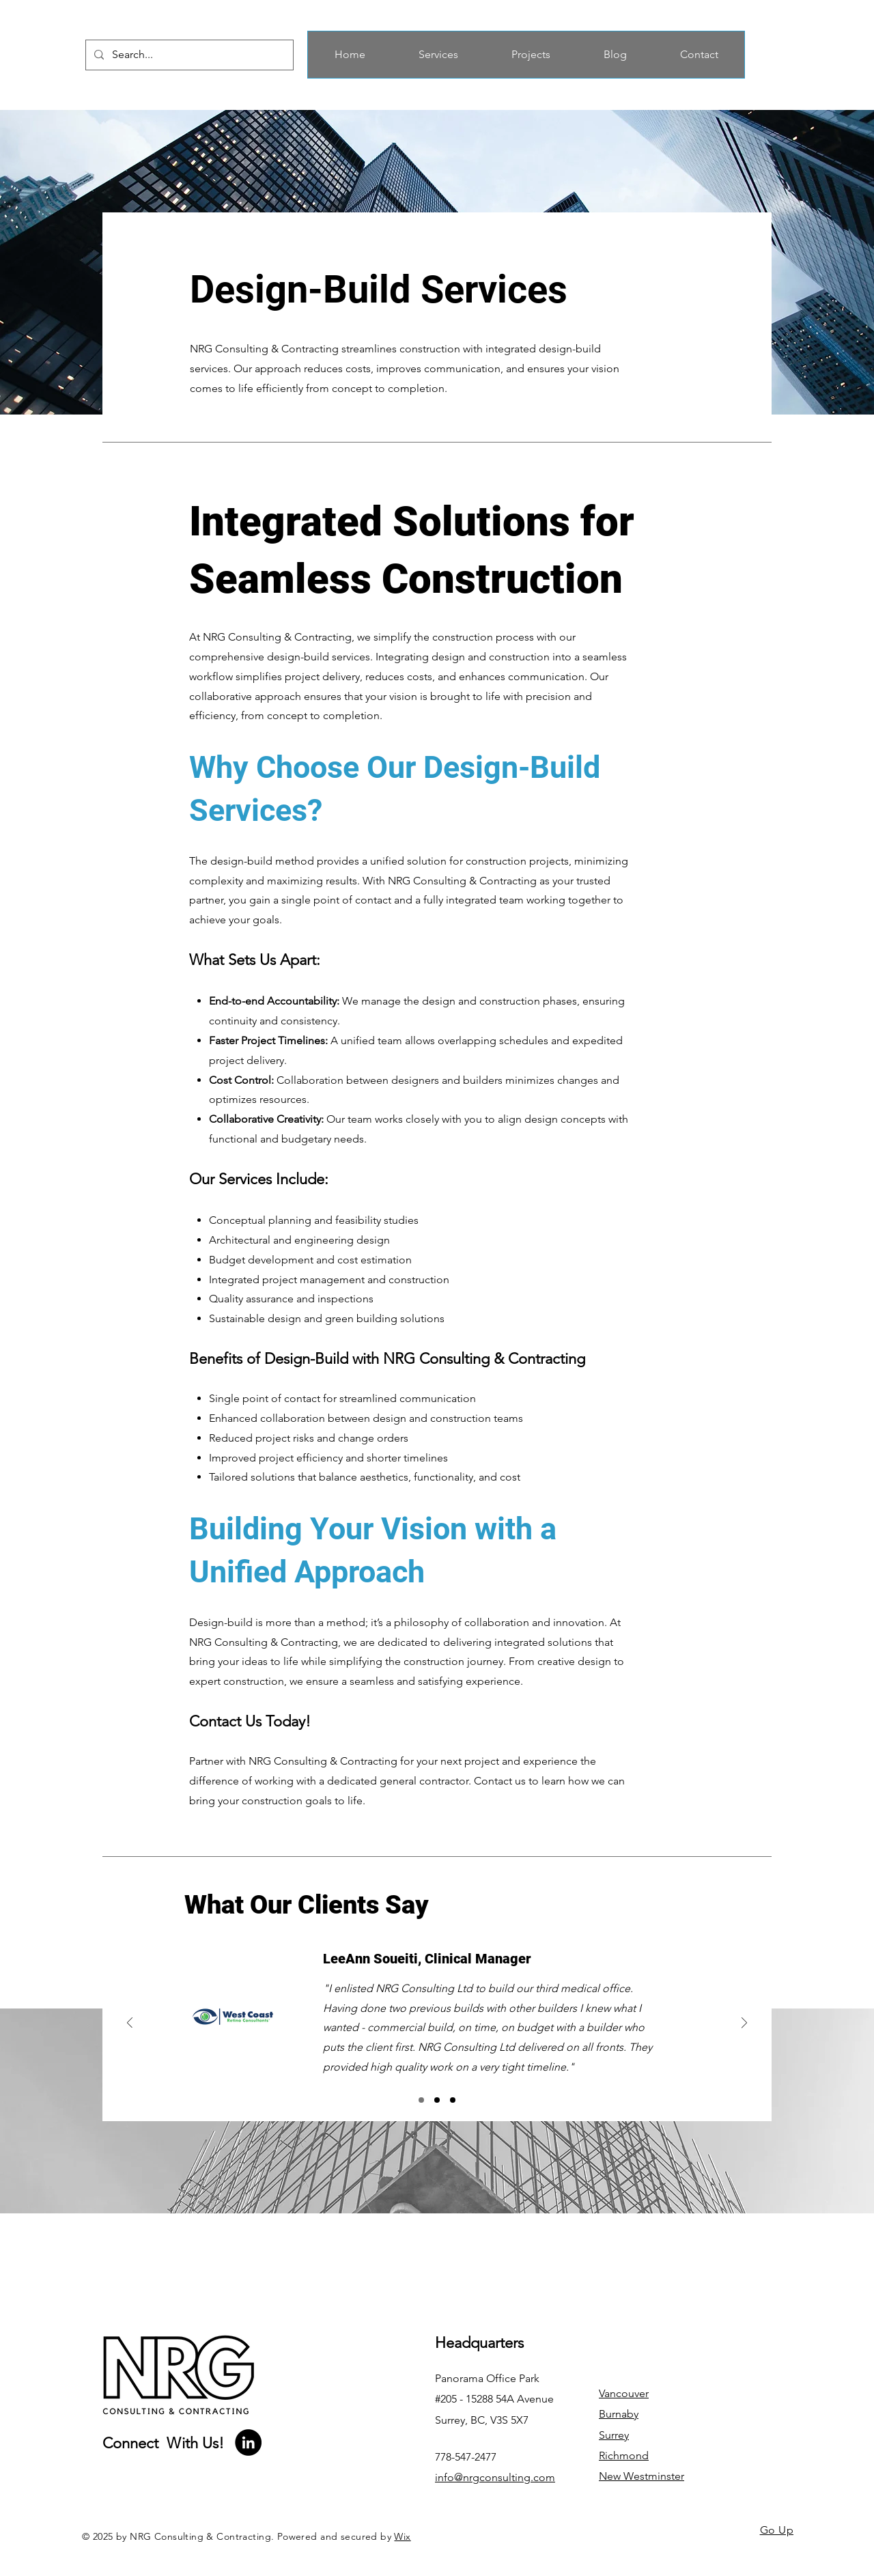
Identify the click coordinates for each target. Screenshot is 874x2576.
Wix (402, 2536)
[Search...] (188, 55)
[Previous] (129, 2023)
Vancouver (624, 2393)
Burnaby (618, 2413)
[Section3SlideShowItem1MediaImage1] (421, 2100)
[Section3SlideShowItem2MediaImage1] (437, 2100)
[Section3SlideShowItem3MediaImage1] (452, 2100)
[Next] (744, 2023)
